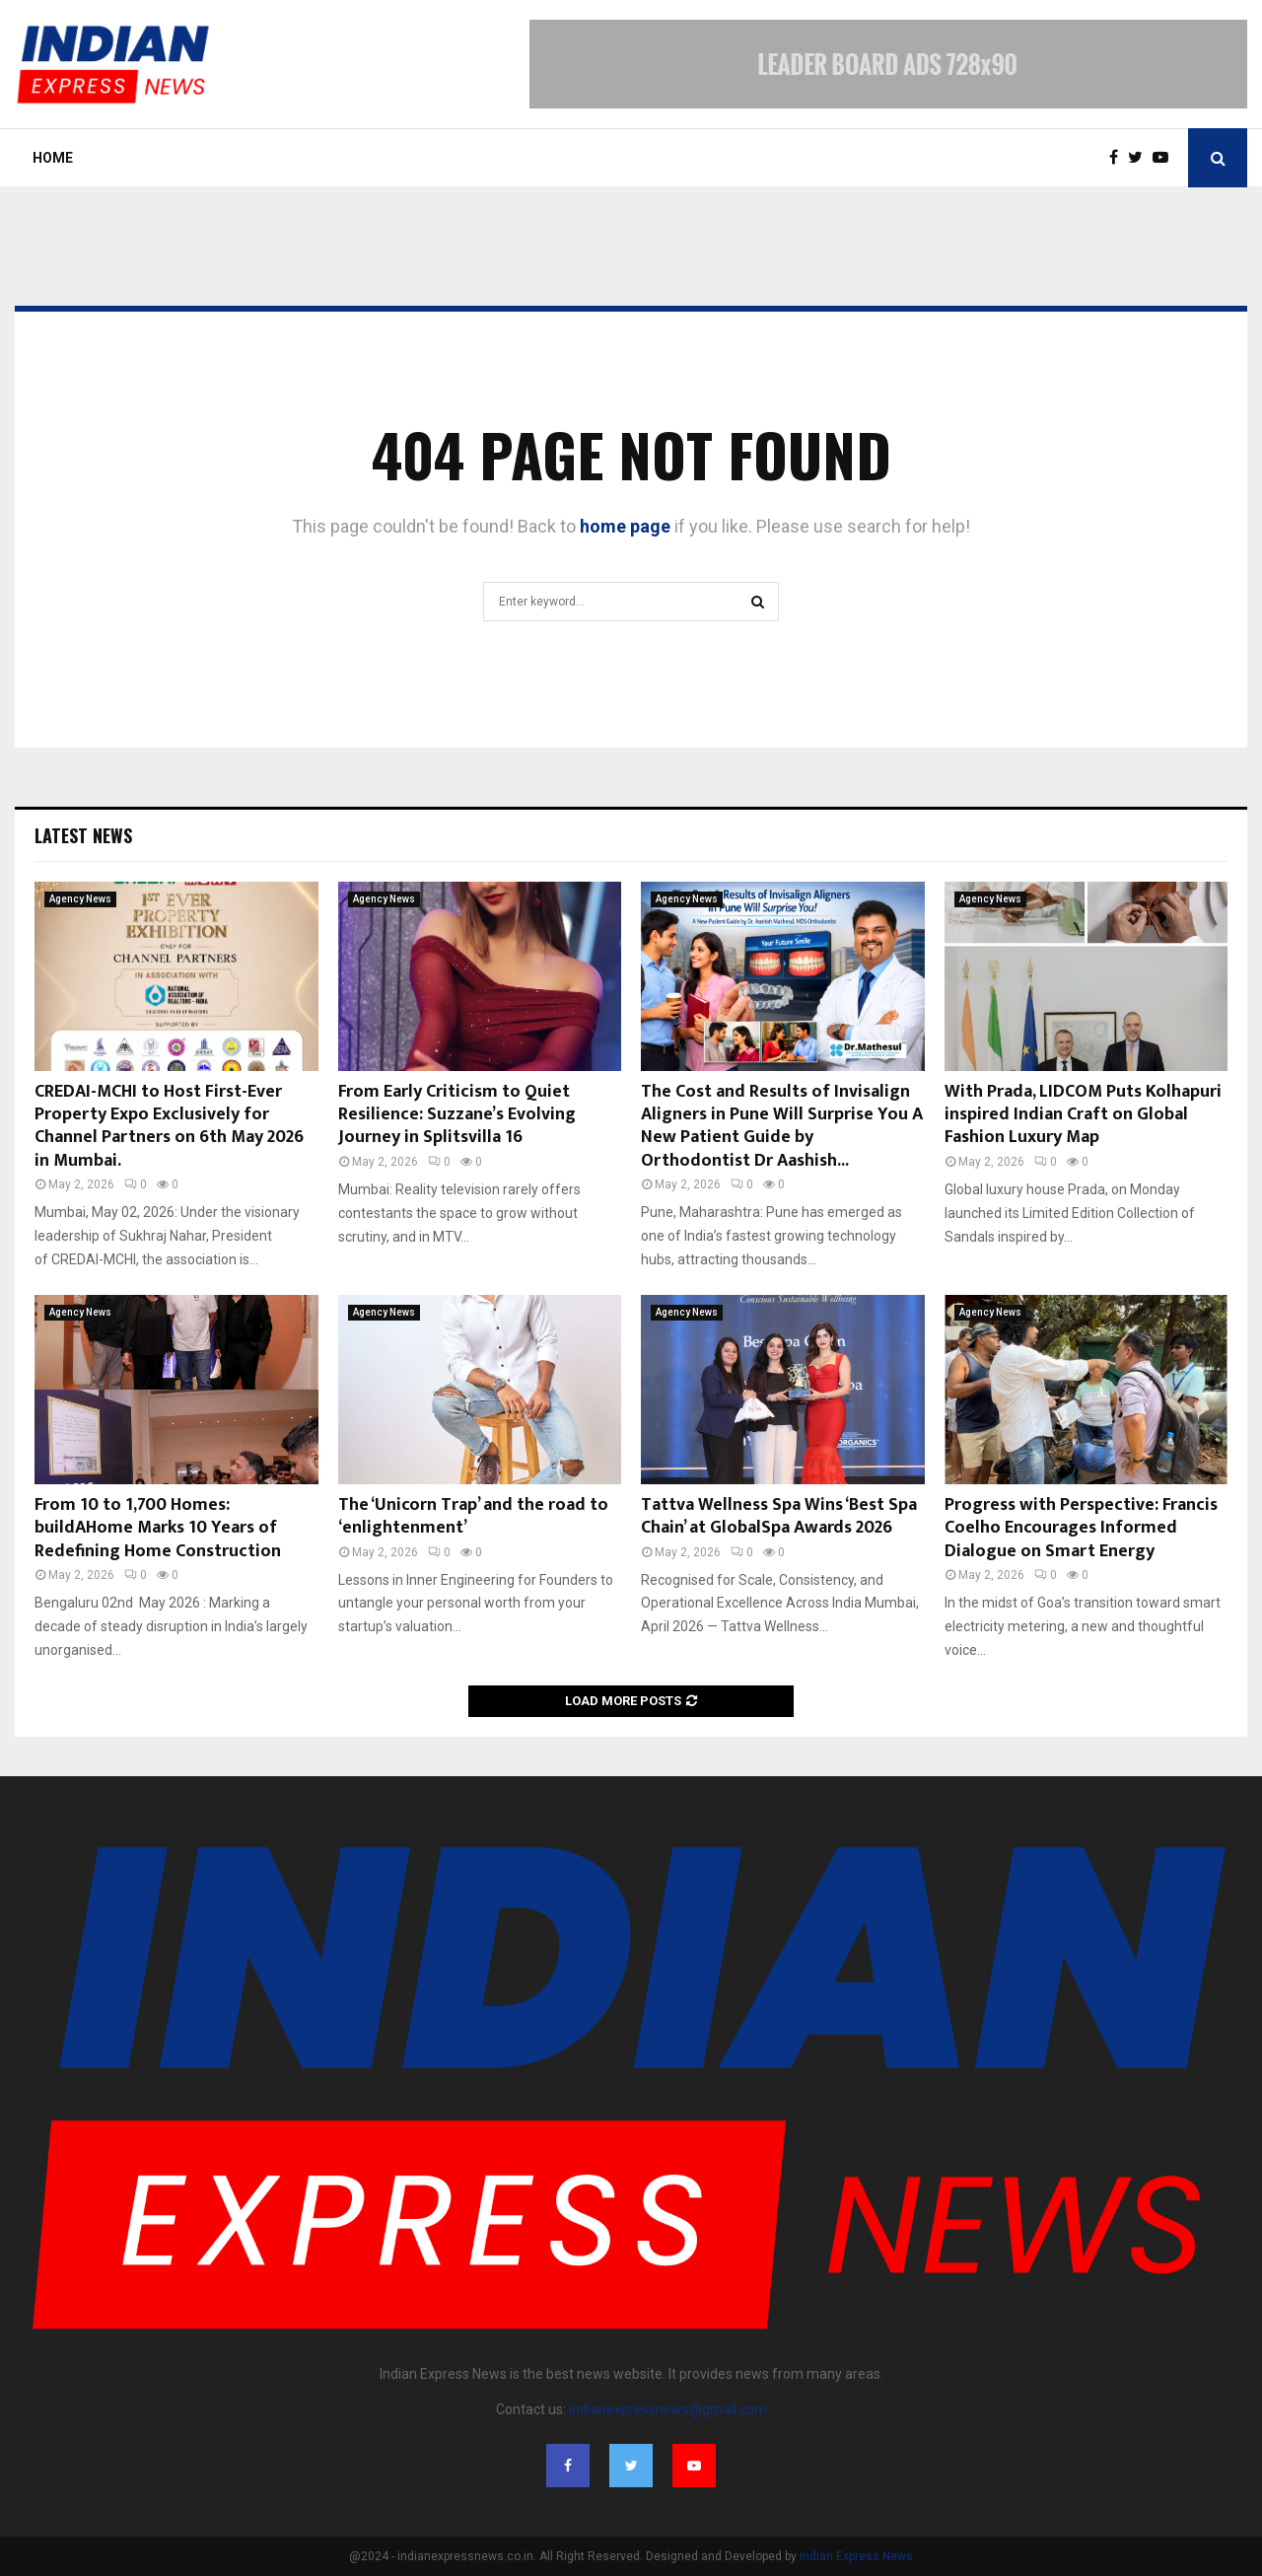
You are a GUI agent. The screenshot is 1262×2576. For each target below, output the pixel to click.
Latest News (83, 835)
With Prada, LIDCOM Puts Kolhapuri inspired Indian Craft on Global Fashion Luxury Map (1083, 1115)
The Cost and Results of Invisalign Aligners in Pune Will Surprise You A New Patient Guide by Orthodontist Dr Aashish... (782, 1126)
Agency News (80, 899)
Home (53, 158)
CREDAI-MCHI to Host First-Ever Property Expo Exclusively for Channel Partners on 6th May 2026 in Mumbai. (169, 1126)
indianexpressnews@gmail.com (668, 2409)
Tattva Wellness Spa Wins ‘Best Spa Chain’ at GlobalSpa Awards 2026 (779, 1516)
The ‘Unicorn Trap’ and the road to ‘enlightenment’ (473, 1516)
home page (625, 526)
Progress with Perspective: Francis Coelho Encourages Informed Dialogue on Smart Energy (1081, 1528)
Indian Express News (856, 2556)
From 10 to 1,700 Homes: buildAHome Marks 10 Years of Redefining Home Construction (158, 1528)
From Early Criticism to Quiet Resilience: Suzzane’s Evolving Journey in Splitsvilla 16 (457, 1115)
